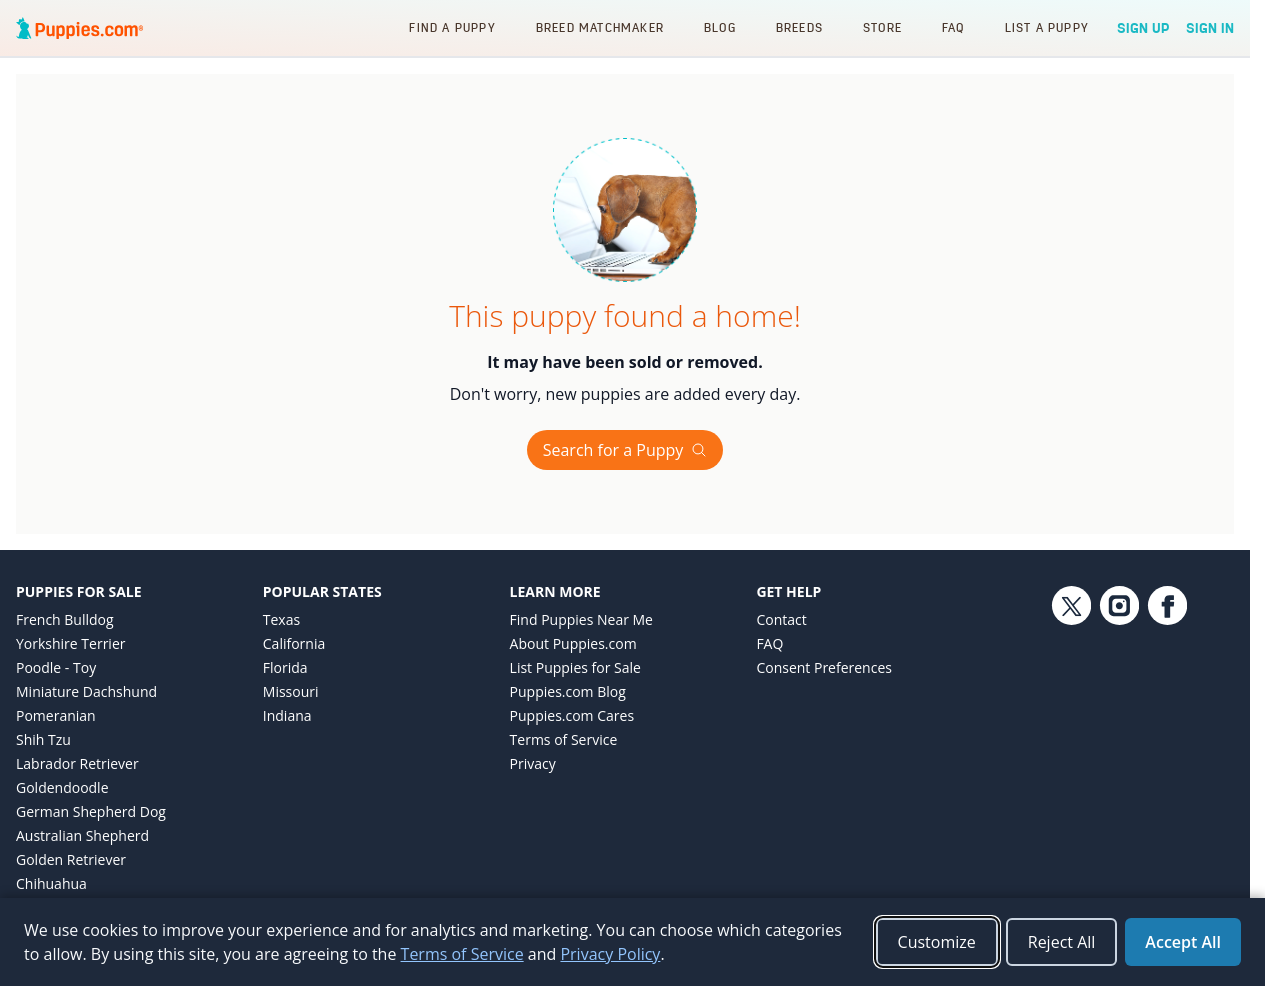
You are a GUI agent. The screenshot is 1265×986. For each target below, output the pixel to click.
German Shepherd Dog (91, 811)
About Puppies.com (573, 643)
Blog (720, 27)
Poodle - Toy (56, 667)
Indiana (287, 715)
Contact (781, 619)
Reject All (1062, 942)
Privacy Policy (610, 954)
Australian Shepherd (82, 835)
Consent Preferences (824, 667)
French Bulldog (65, 619)
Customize (937, 942)
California (294, 643)
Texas (281, 619)
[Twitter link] (1071, 750)
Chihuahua (51, 883)
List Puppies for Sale (575, 667)
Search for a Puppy (625, 450)
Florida (285, 667)
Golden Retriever (71, 859)
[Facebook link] (1167, 750)
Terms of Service (564, 739)
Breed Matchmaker (600, 27)
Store (882, 27)
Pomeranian (56, 715)
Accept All (1183, 942)
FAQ (953, 27)
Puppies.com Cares (572, 715)
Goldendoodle (62, 787)
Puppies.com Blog (568, 691)
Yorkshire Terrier (70, 643)
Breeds (799, 27)
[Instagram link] (1119, 750)
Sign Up (1143, 28)
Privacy (533, 763)
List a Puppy (1047, 27)
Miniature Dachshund (86, 691)
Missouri (291, 691)
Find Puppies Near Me (581, 619)
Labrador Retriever (77, 763)
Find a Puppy (452, 27)
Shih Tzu (43, 739)
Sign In (1210, 28)
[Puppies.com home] (80, 28)
